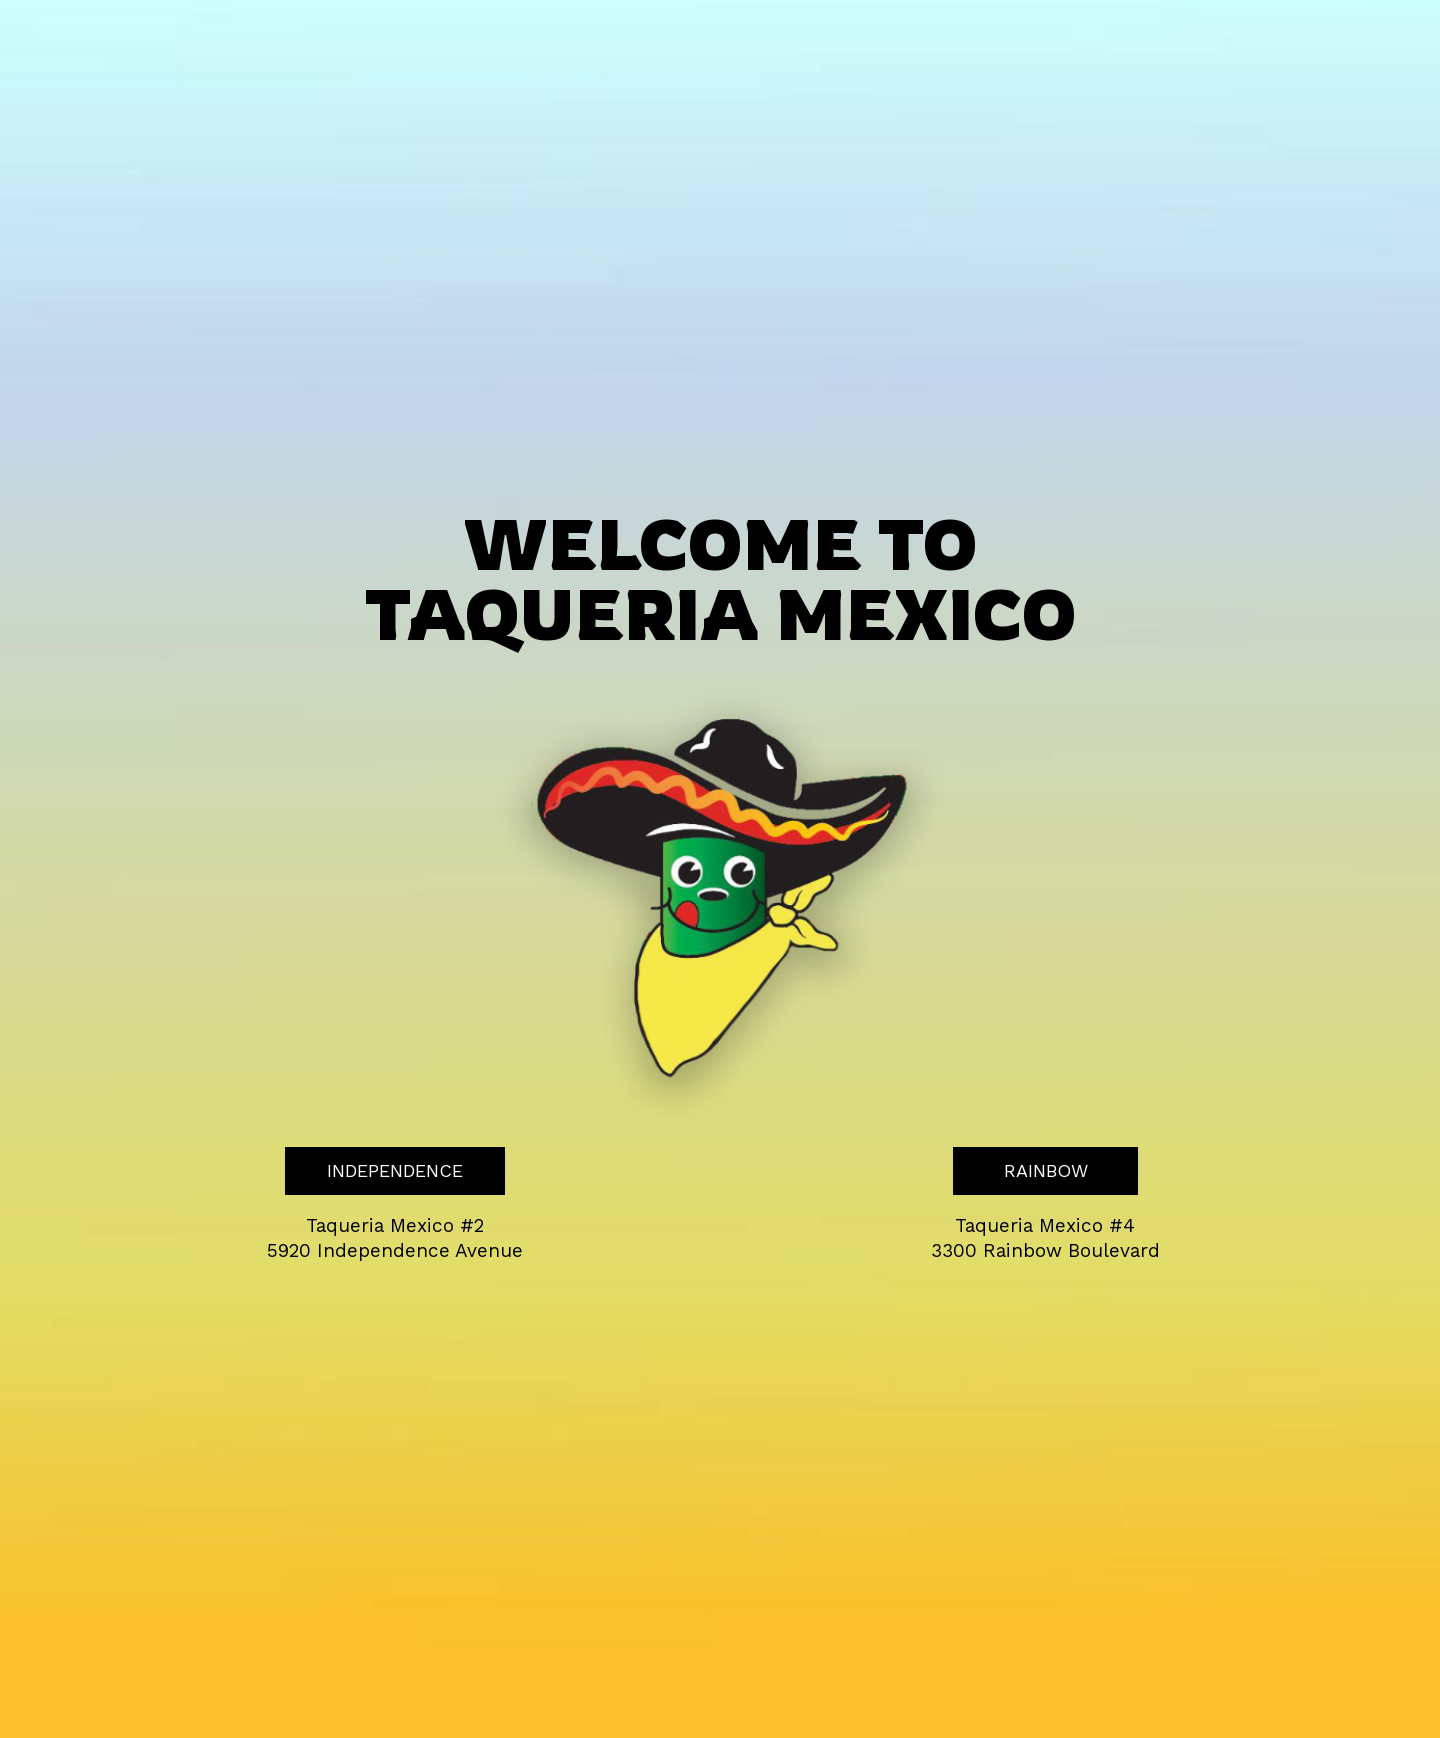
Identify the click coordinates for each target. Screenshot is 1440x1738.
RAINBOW (1020, 1176)
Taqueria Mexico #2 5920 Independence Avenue (395, 1238)
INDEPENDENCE (374, 1176)
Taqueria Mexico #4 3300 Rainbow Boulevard (1045, 1238)
